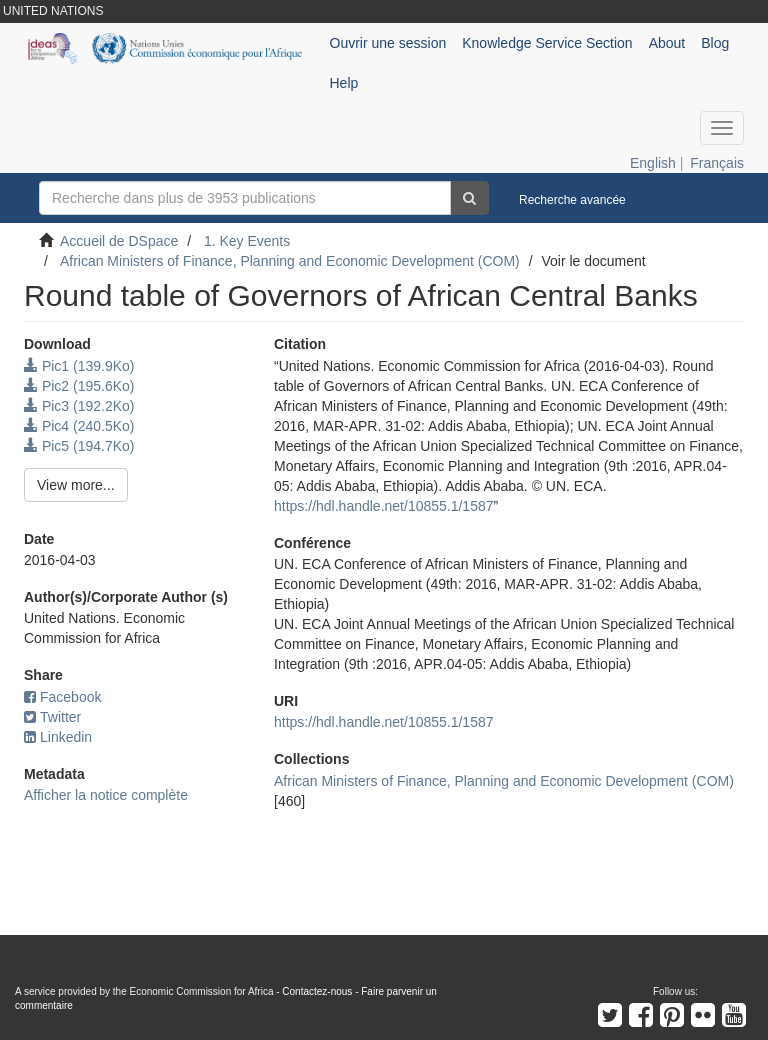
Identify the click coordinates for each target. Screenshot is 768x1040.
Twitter (52, 717)
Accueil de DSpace (119, 241)
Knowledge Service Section (547, 43)
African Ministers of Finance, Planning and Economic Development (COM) (290, 261)
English (653, 163)
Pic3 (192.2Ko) (79, 406)
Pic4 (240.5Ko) (79, 426)
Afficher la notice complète (106, 795)
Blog (715, 43)
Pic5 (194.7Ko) (79, 446)
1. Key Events (247, 241)
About (667, 43)
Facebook (62, 697)
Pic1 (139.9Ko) (79, 366)
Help (344, 83)
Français (717, 163)
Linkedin (58, 737)
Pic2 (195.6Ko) (79, 386)
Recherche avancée (572, 200)
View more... (76, 485)
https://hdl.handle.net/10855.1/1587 (384, 506)
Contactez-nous (317, 991)
